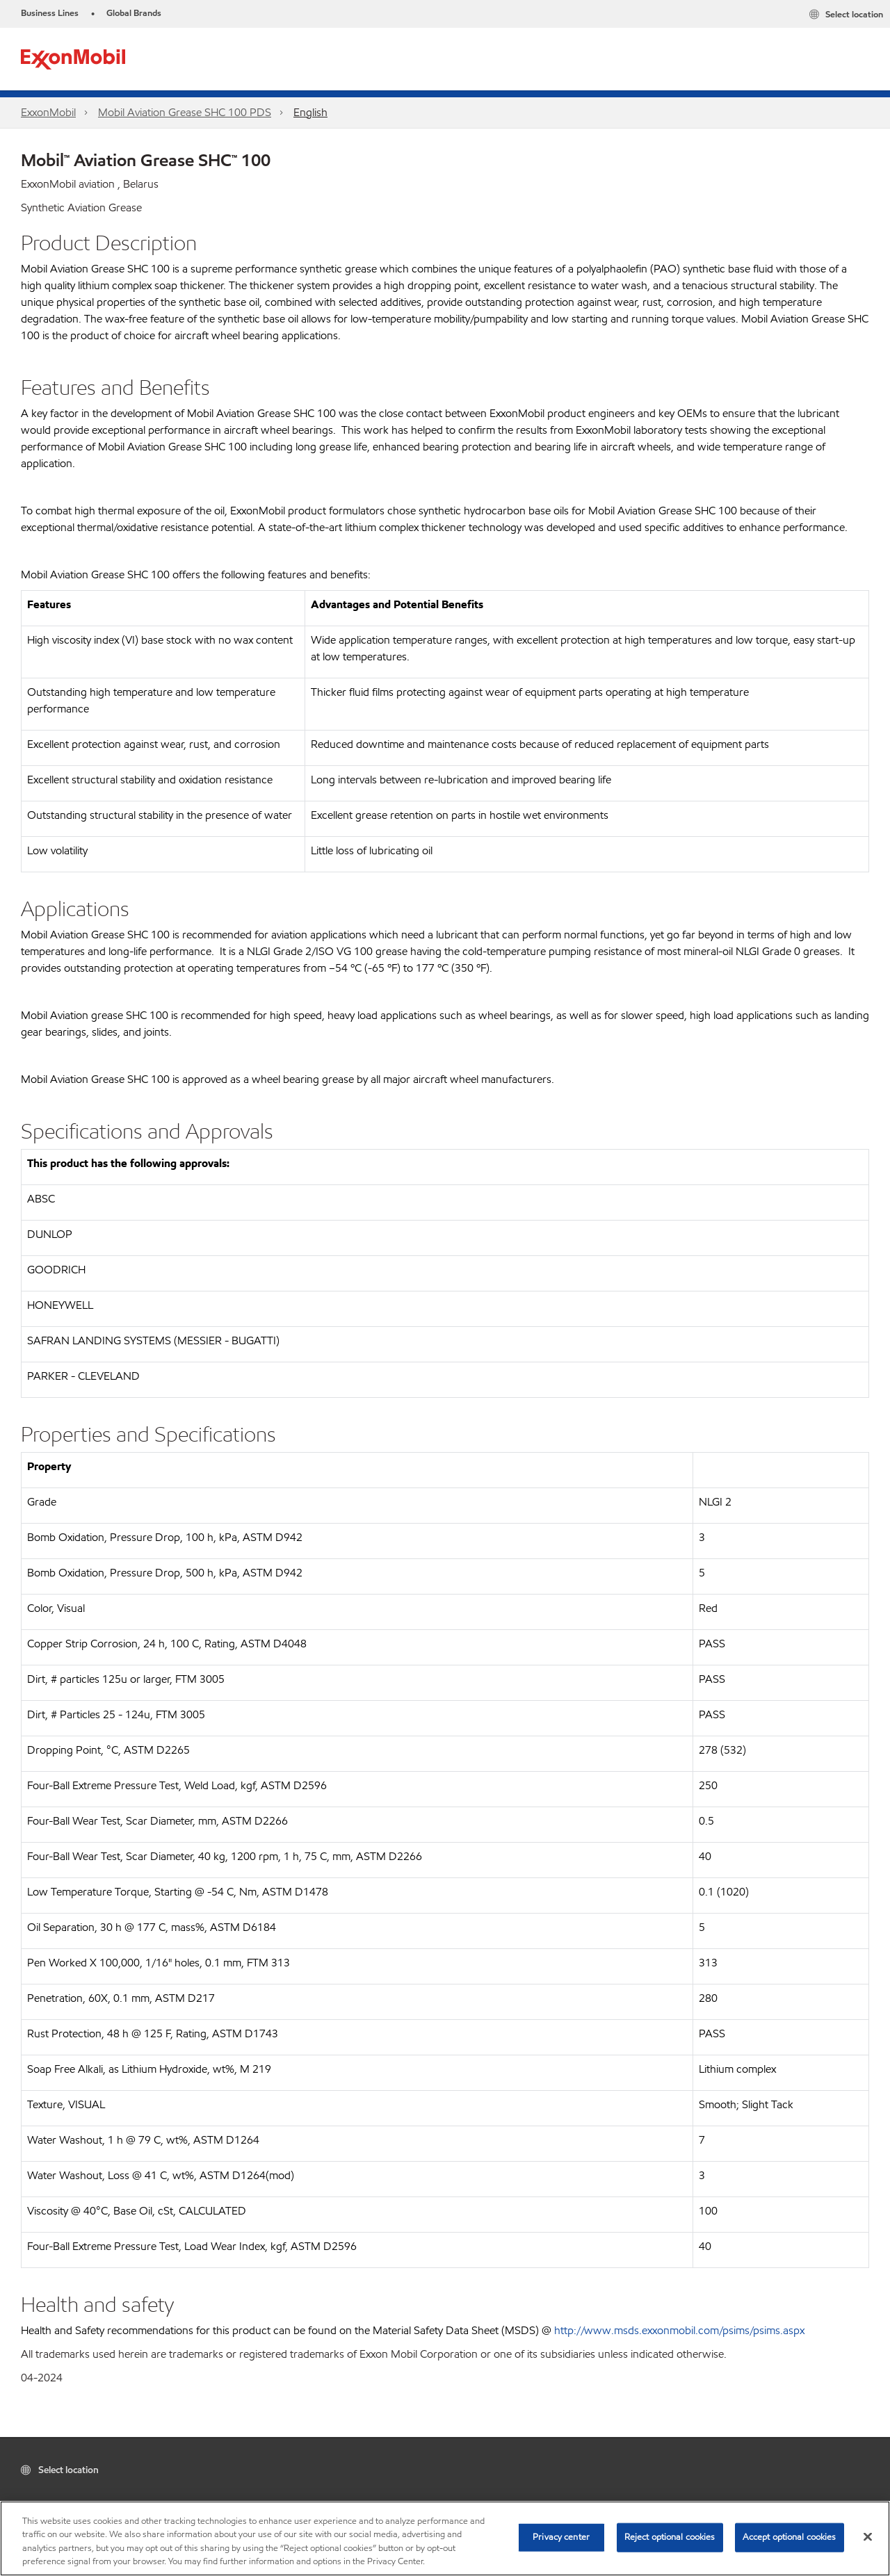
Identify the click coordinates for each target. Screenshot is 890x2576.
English (310, 112)
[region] (445, 2538)
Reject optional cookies (669, 2537)
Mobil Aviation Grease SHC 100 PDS (184, 112)
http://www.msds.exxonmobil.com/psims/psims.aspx (679, 2330)
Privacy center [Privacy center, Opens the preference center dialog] (561, 2537)
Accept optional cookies (789, 2537)
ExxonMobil (48, 112)
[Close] (867, 2536)
